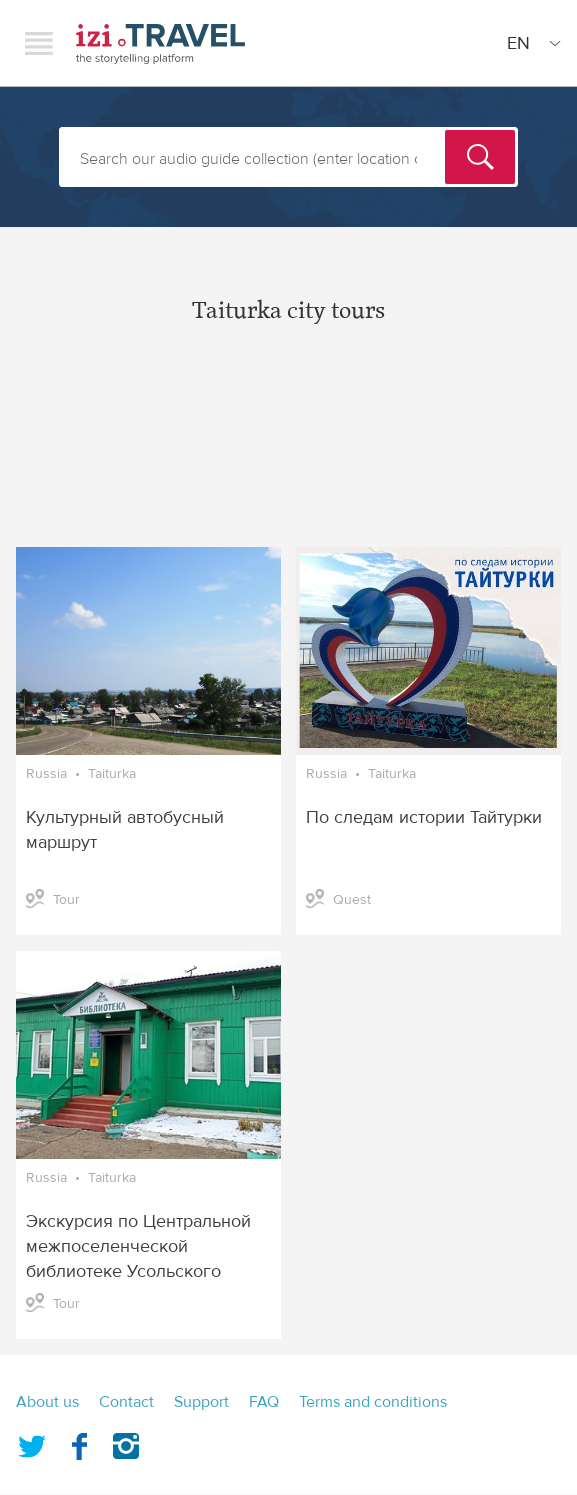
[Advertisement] (288, 452)
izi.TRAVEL (160, 43)
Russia (46, 774)
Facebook (79, 1442)
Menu (39, 43)
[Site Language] (530, 43)
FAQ (264, 1402)
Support (201, 1402)
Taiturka (112, 774)
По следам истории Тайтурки (424, 817)
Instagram (126, 1442)
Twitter (32, 1442)
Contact (126, 1402)
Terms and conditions (373, 1402)
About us (47, 1402)
